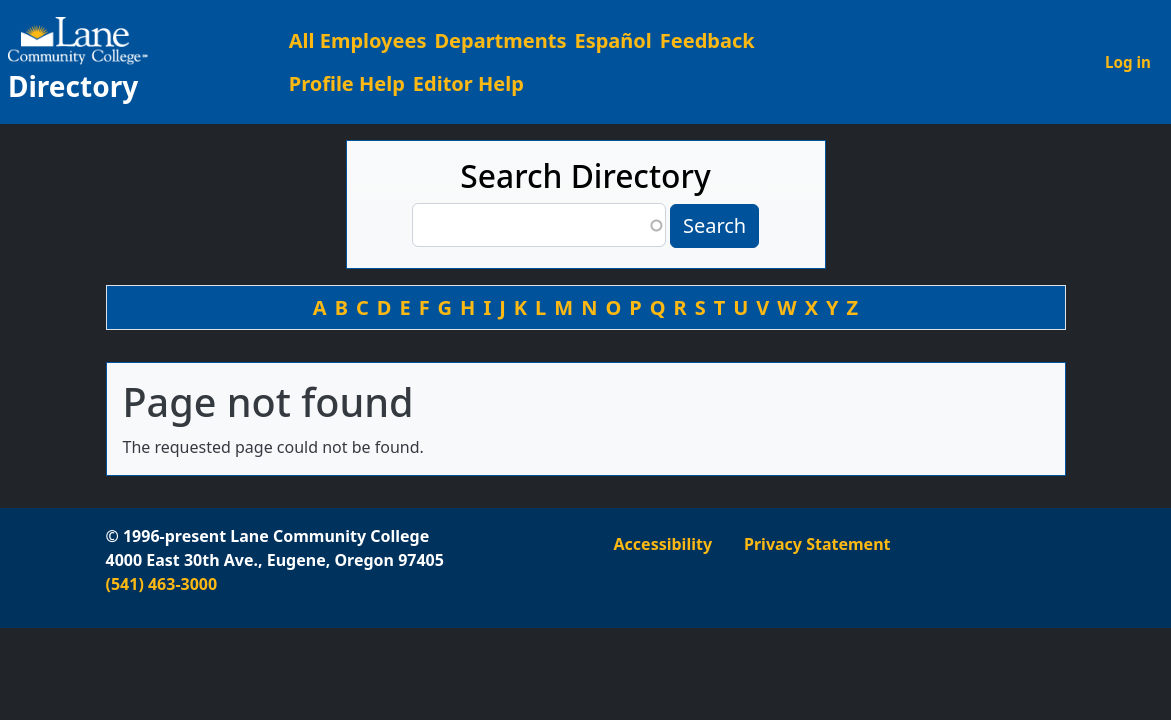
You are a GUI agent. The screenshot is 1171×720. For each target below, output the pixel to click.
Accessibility (663, 544)
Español (612, 40)
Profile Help (347, 83)
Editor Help (468, 83)
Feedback (707, 40)
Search (714, 225)
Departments (500, 40)
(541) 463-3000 (162, 584)
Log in (1128, 62)
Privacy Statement (817, 544)
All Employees (358, 40)
